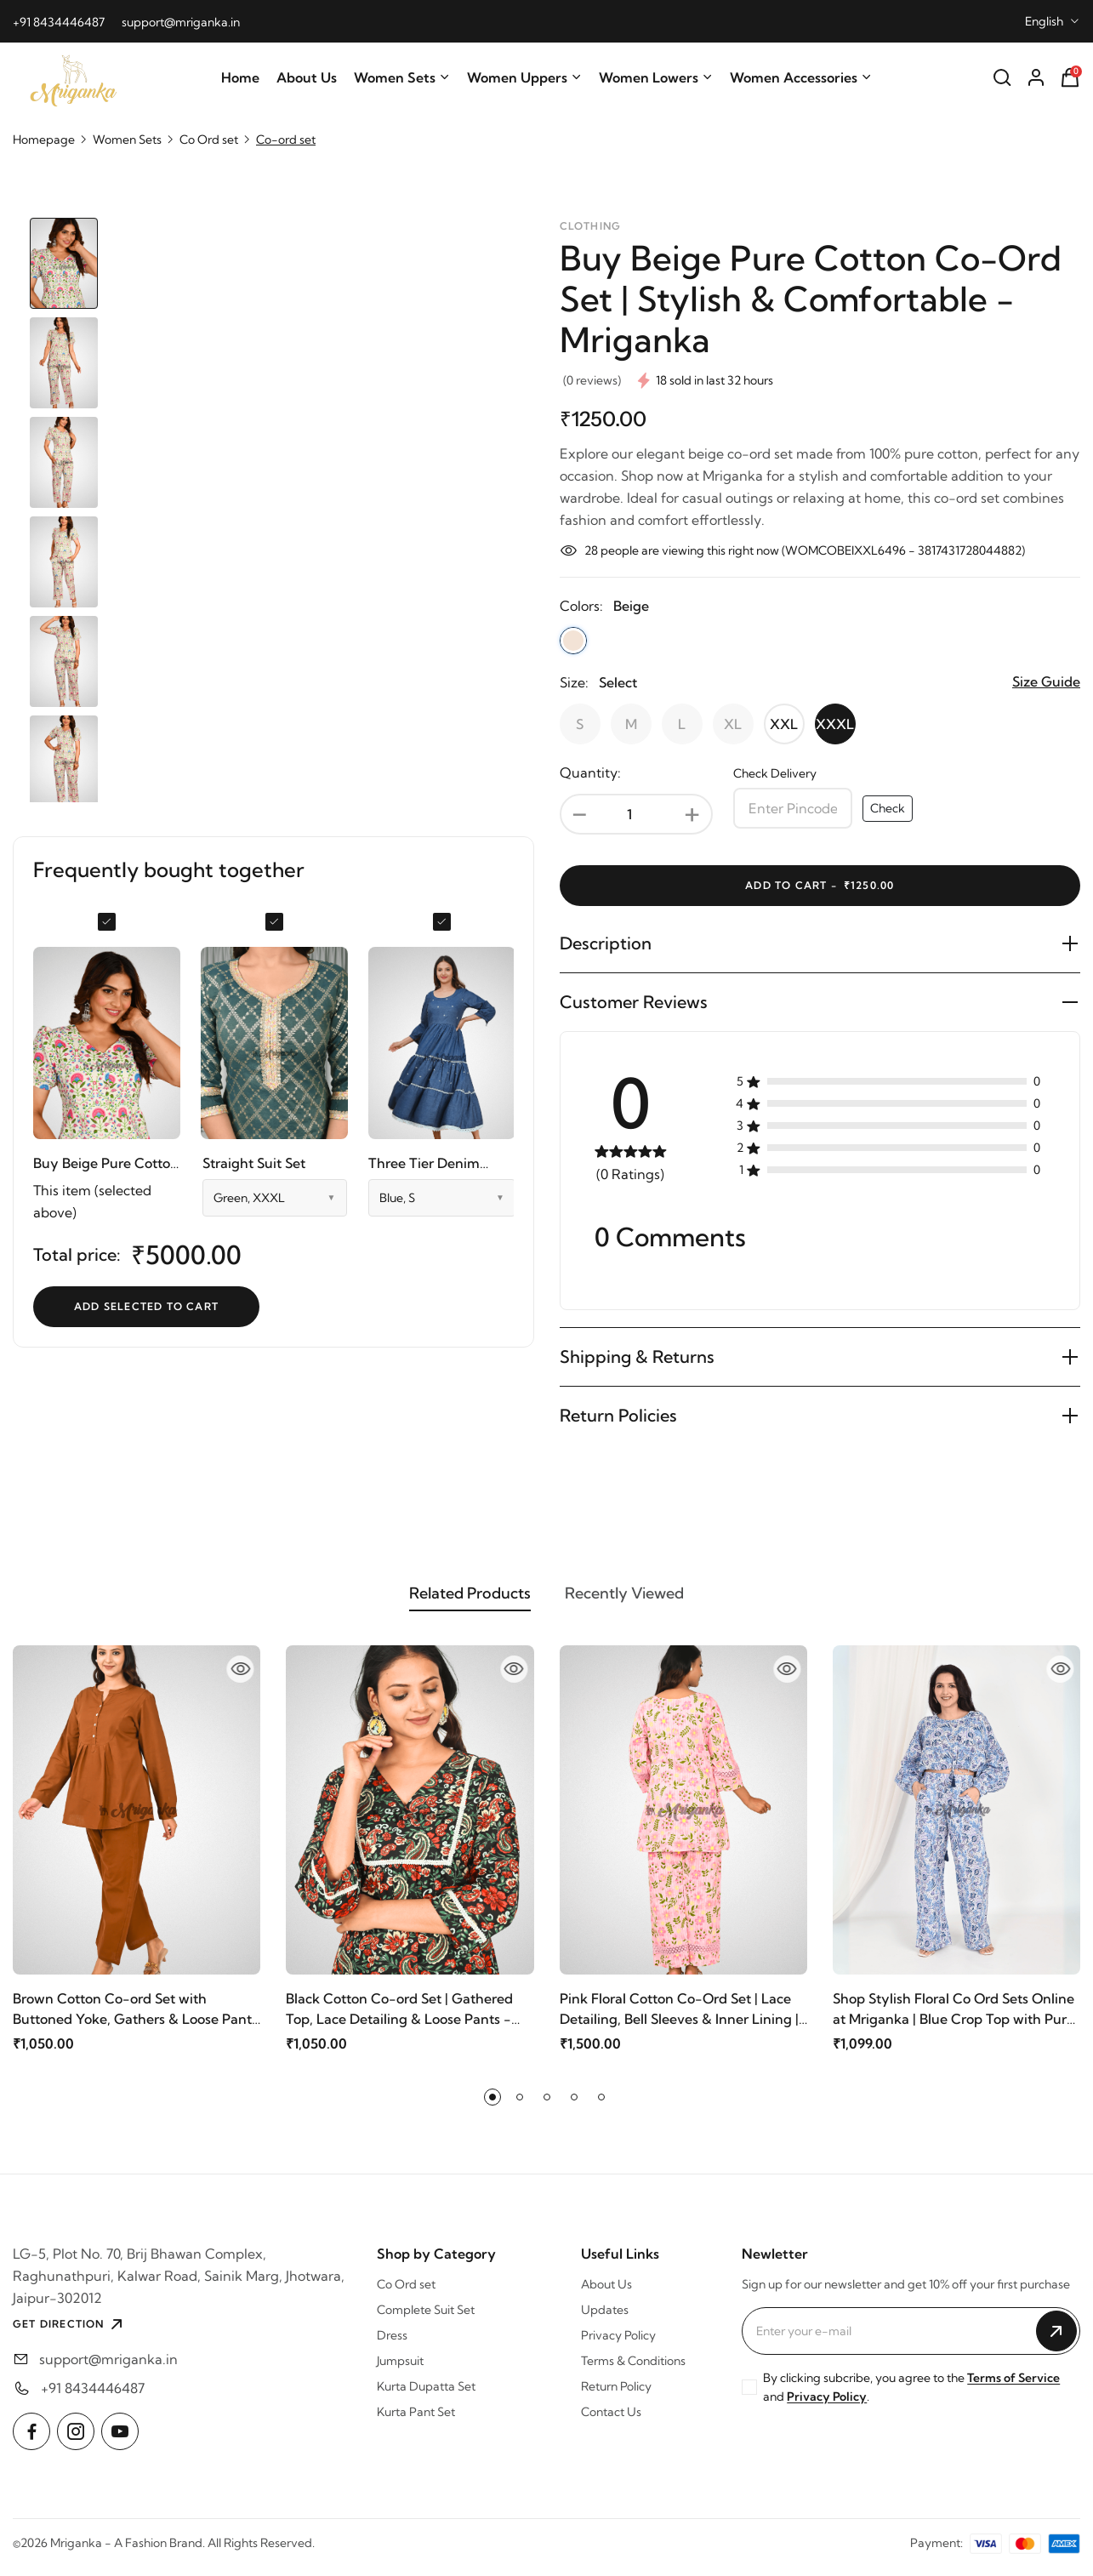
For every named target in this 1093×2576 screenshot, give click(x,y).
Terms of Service (1013, 2388)
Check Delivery (775, 773)
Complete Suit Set (426, 2320)
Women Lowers (656, 77)
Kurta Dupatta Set (426, 2396)
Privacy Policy (618, 2345)
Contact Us (611, 2422)
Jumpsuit (400, 2371)
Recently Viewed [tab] (666, 1600)
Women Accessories (801, 77)
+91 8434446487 (59, 22)
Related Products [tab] (428, 1600)
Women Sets (402, 77)
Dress (392, 2345)
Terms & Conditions (633, 2371)
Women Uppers (524, 77)
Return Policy (616, 2396)
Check (887, 808)
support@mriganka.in (181, 22)
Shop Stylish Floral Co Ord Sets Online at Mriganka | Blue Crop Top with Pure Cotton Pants (953, 2019)
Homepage (44, 139)
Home (240, 77)
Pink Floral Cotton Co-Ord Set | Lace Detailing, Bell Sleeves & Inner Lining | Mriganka (679, 2019)
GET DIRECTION (70, 2334)
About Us (306, 77)
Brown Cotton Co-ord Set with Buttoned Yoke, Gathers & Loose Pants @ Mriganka (135, 2019)
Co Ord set (208, 139)
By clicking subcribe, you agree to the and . (911, 2397)
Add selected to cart (146, 1306)
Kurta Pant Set (416, 2422)
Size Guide (1046, 681)
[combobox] (1052, 21)
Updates (605, 2320)
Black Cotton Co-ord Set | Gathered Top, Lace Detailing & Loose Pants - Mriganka (399, 2019)
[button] (492, 2107)
